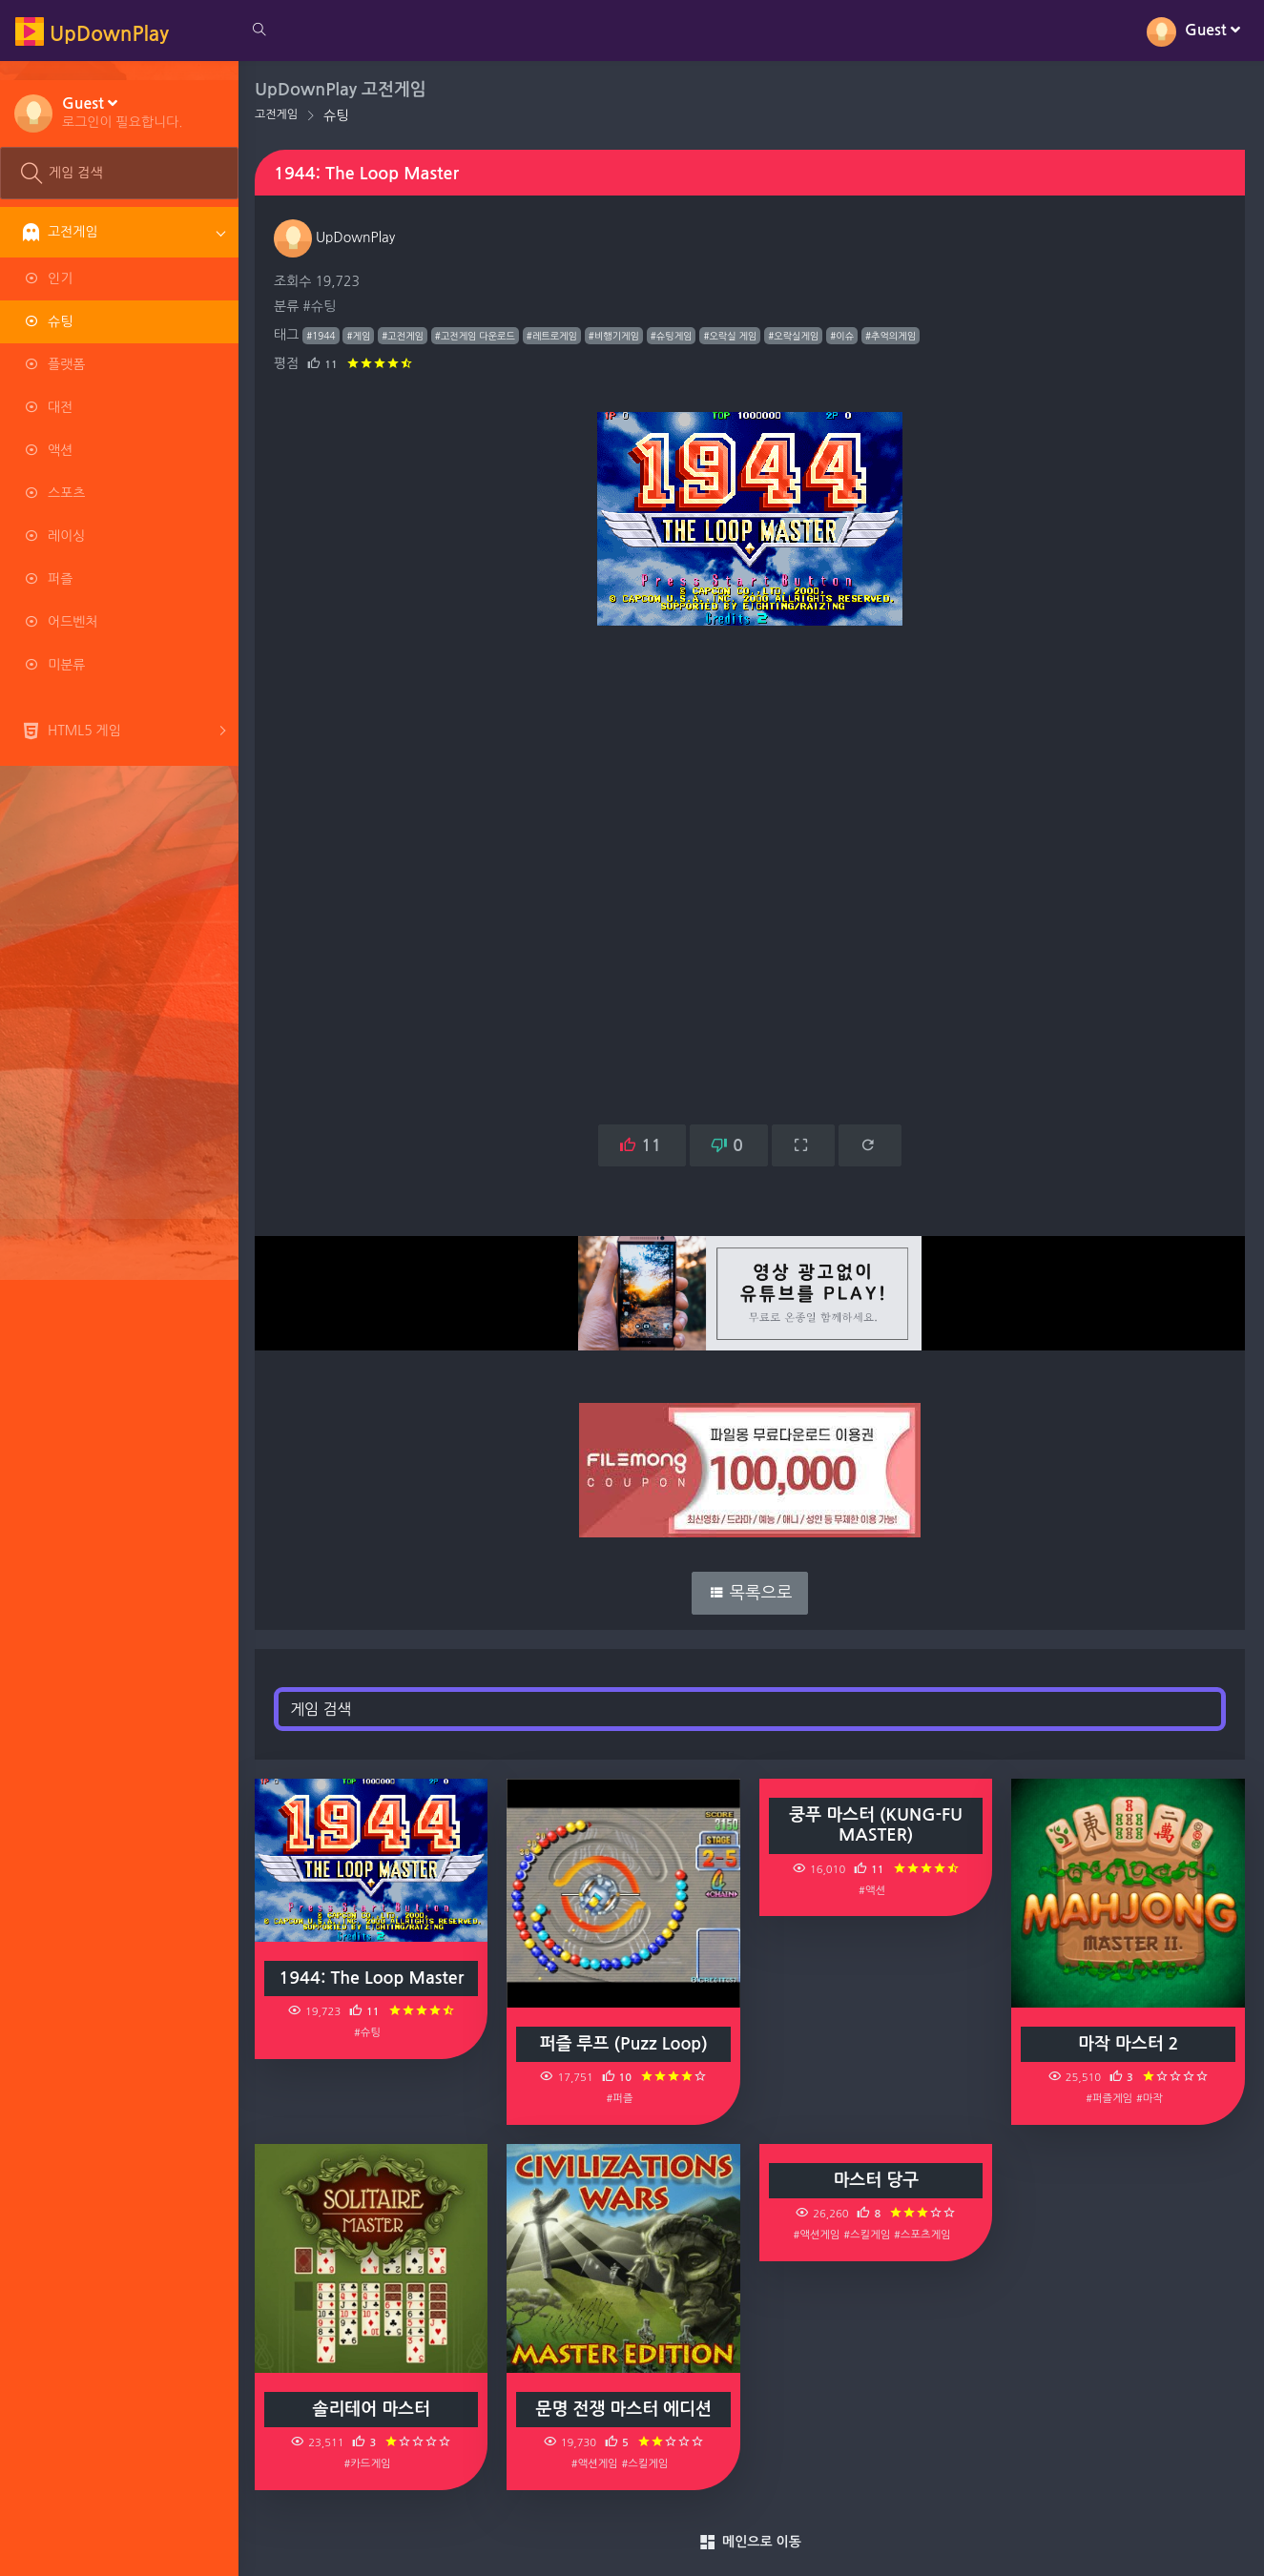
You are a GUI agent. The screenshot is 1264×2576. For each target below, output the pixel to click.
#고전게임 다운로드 (478, 335)
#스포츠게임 (923, 2234)
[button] (122, 111)
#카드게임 (369, 2463)
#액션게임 (596, 2463)
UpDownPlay (337, 237)
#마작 (1149, 2098)
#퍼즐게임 (1110, 2098)
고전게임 (279, 114)
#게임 (361, 335)
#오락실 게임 (732, 335)
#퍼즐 (622, 2098)
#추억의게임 (893, 335)
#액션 (873, 1890)
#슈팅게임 (674, 335)
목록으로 (751, 1592)
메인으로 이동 (751, 2542)
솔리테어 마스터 (373, 2409)
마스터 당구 (878, 2180)
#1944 (323, 335)
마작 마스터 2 (1128, 2043)
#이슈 (845, 335)
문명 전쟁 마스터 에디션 (625, 2409)
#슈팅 (322, 306)
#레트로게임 (554, 335)
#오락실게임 (796, 335)
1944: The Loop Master (373, 1977)
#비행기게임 (616, 335)
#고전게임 (405, 335)
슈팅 (338, 115)
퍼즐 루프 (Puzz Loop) (626, 2043)
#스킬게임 (646, 2463)
